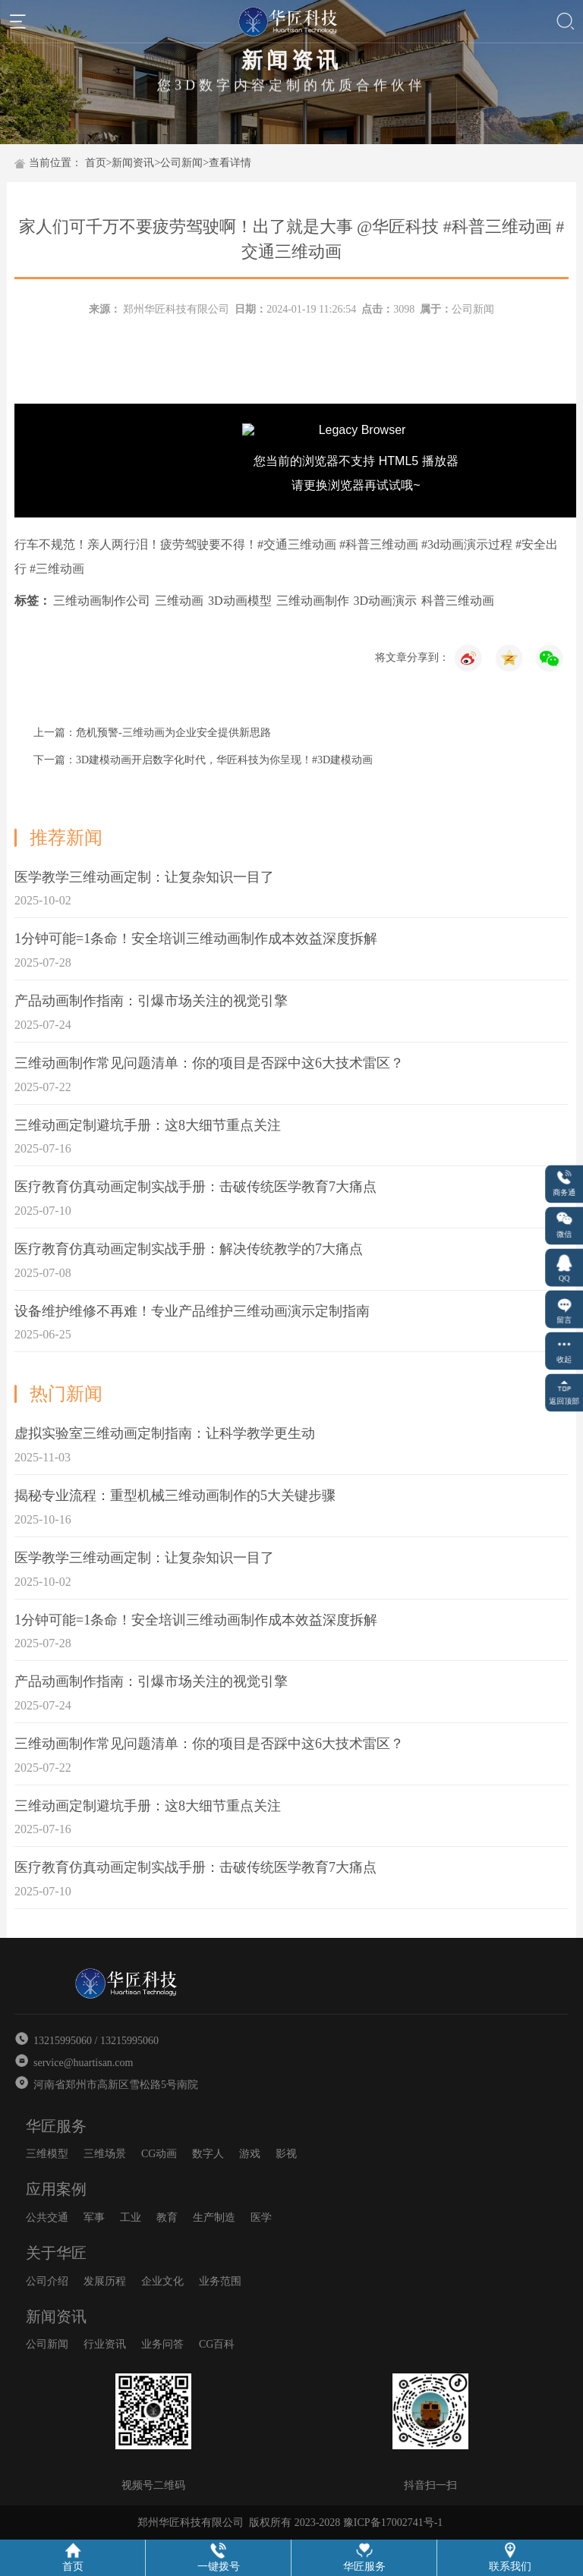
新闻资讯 (133, 162)
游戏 (249, 2153)
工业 (130, 2217)
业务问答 (162, 2344)
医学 (261, 2217)
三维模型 (47, 2153)
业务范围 (220, 2281)
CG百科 (217, 2344)
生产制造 (214, 2217)
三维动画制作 (312, 600)
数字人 (208, 2153)
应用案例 (56, 2189)
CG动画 (159, 2153)
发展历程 (105, 2281)
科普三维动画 (457, 600)
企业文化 (162, 2281)
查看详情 (230, 162)
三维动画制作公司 (101, 600)
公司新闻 (181, 162)
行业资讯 (105, 2344)
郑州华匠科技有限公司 (176, 309)
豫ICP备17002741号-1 (393, 2522)
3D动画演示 (386, 600)
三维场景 (105, 2153)
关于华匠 (56, 2252)
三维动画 (179, 600)
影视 (286, 2153)
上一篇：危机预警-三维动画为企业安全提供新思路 (152, 732)
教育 (167, 2217)
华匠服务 (56, 2126)
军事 (94, 2217)
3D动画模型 (240, 600)
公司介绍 (47, 2281)
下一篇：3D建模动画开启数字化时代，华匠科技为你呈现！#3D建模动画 (203, 760)
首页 (95, 162)
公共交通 (47, 2217)
